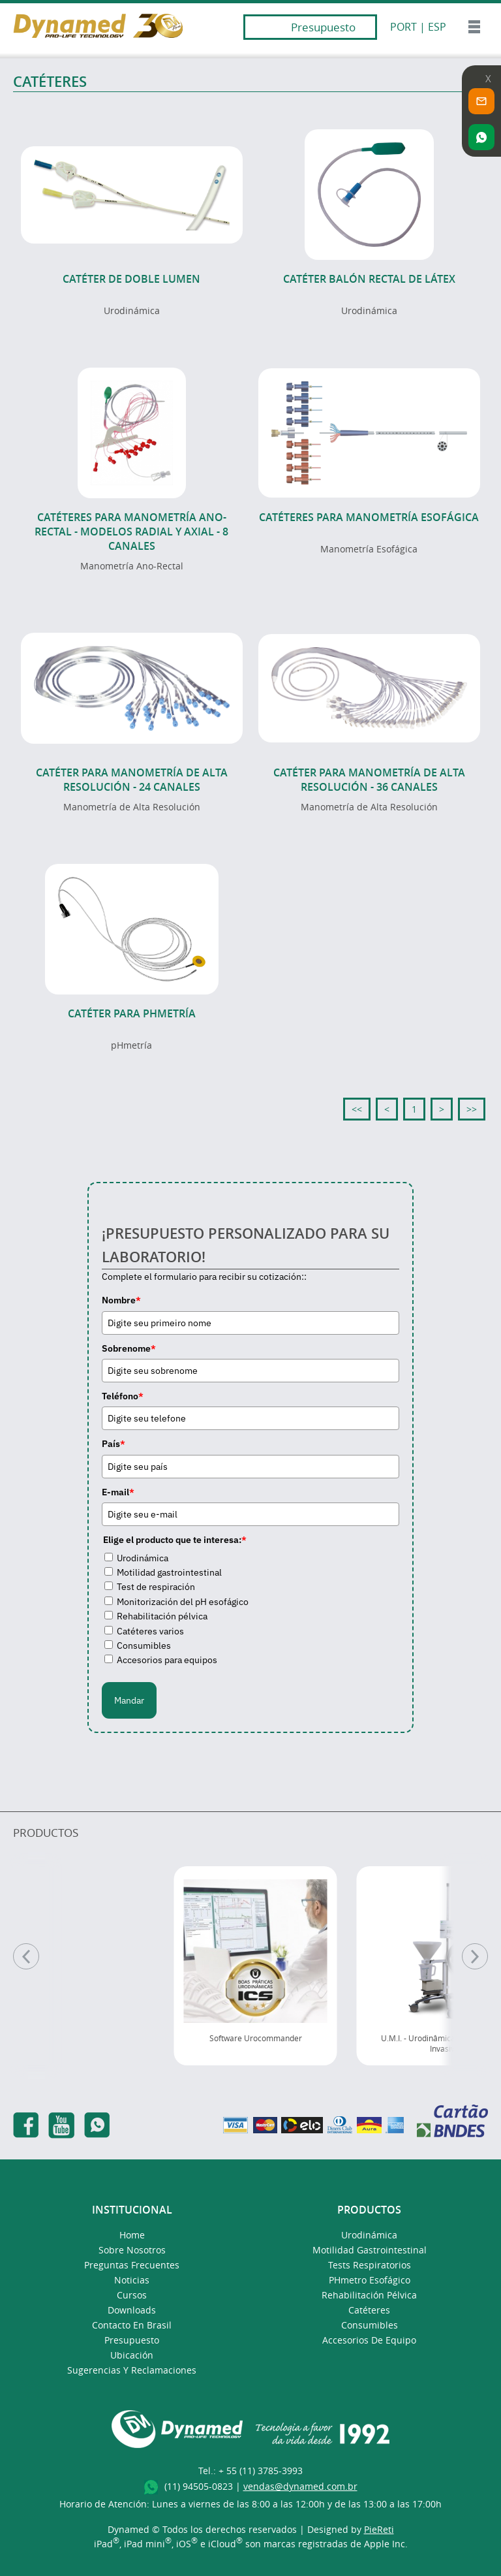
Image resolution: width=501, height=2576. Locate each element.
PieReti (379, 2529)
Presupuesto (323, 27)
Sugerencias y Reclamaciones (131, 2370)
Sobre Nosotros (132, 2250)
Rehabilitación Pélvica (369, 2295)
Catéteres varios (150, 1631)
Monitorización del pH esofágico (183, 1602)
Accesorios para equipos (167, 1660)
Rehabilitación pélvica (162, 1616)
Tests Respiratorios (369, 2265)
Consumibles (144, 1645)
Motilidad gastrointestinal (169, 1572)
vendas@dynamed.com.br (300, 2486)
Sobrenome (129, 1348)
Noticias (131, 2280)
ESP (437, 27)
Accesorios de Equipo (369, 2340)
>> (471, 1109)
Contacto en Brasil (132, 2325)
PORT (403, 27)
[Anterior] (26, 1956)
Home (132, 2235)
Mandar (129, 1700)
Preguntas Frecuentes (131, 2265)
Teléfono (123, 1396)
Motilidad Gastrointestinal (369, 2250)
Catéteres (369, 2310)
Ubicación (131, 2355)
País (113, 1444)
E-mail (118, 1492)
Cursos (132, 2295)
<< (357, 1109)
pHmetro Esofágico (369, 2280)
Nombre (121, 1300)
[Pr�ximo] (475, 1956)
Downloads (132, 2310)
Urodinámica (142, 1558)
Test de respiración (156, 1587)
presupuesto (131, 2340)
